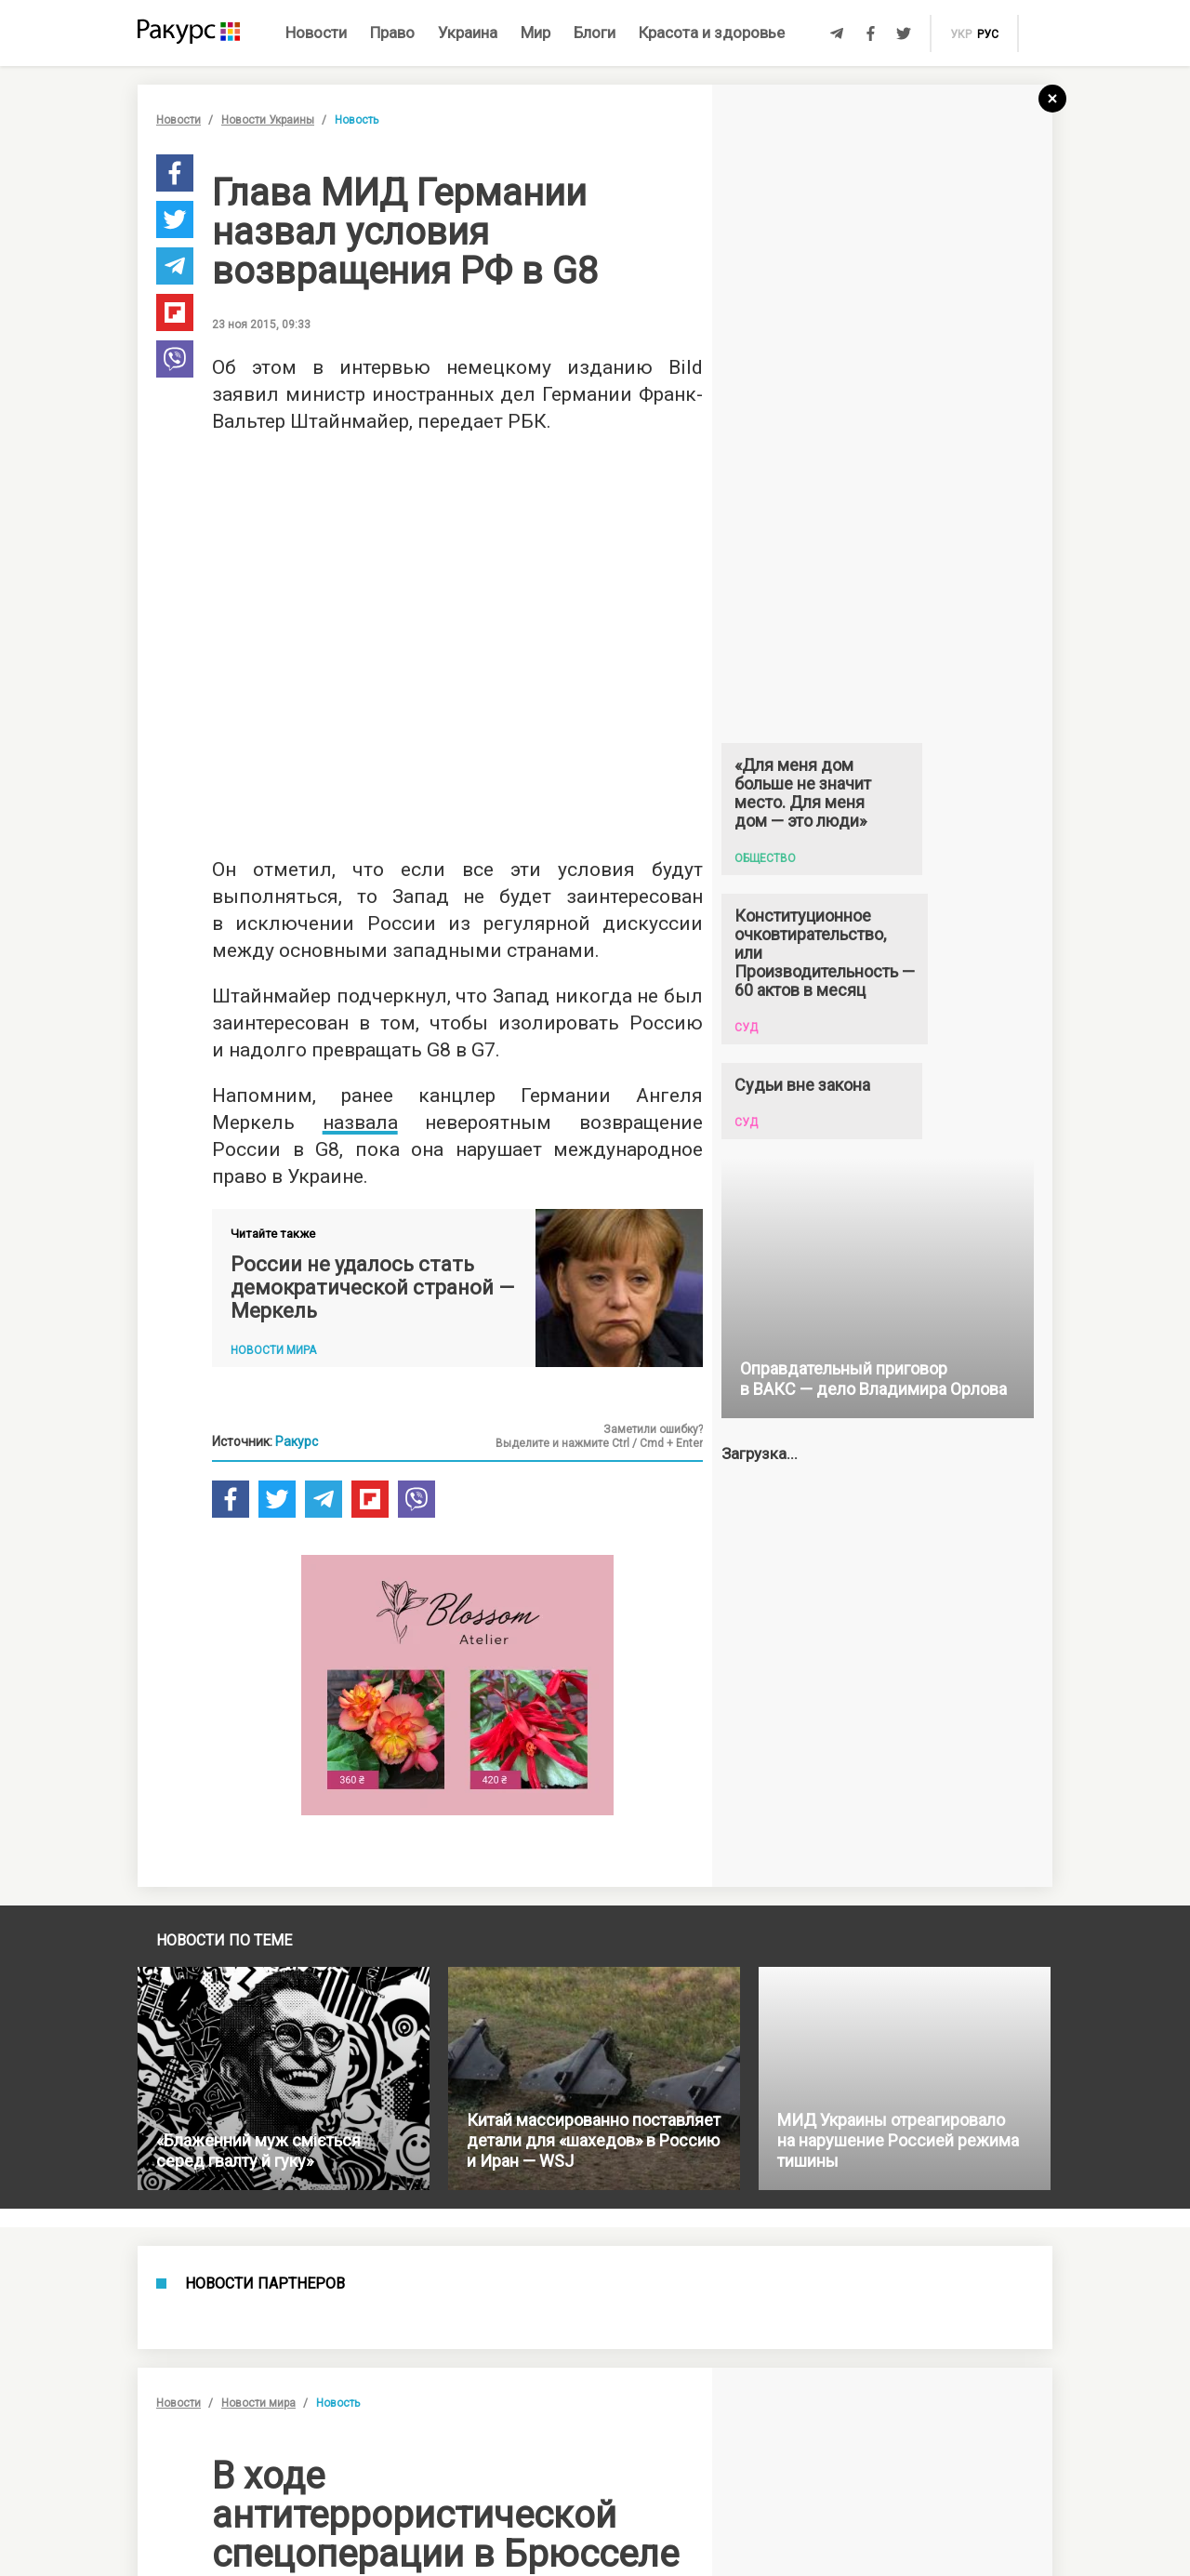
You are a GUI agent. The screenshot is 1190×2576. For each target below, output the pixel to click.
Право (392, 32)
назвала (360, 1122)
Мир (535, 32)
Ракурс (296, 1441)
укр (961, 34)
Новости (316, 32)
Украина (467, 32)
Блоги (594, 32)
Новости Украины (267, 119)
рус (987, 34)
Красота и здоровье (712, 32)
